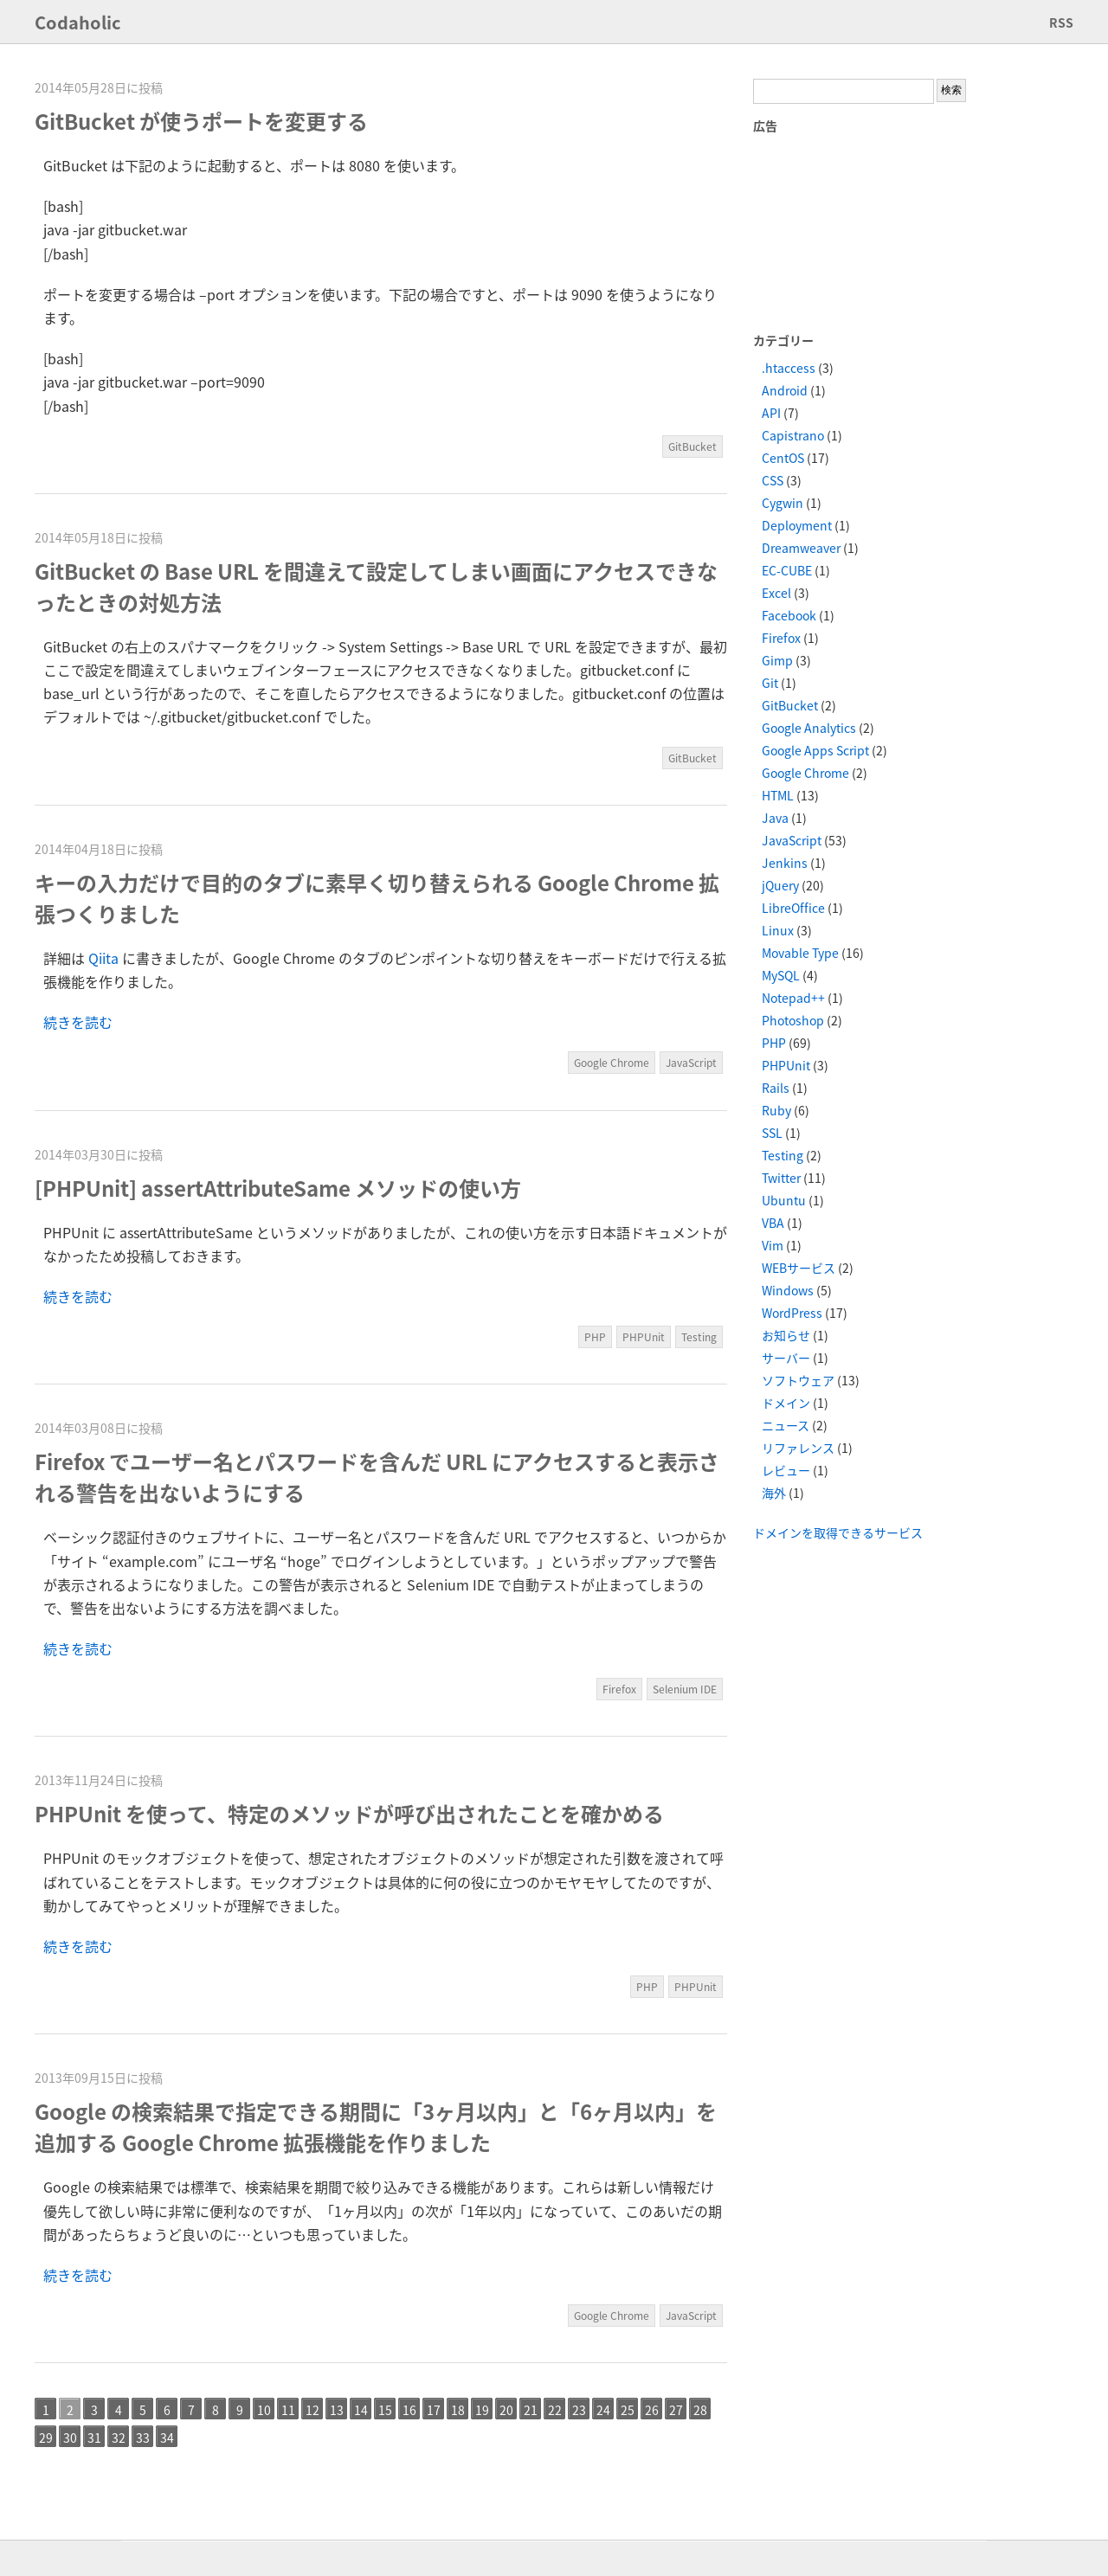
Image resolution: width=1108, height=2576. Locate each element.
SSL (772, 1132)
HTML (778, 795)
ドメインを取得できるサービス (838, 1532)
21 (531, 2410)
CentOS (783, 457)
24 (603, 2410)
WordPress (792, 1312)
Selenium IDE (685, 1689)
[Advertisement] (848, 231)
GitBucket (692, 446)
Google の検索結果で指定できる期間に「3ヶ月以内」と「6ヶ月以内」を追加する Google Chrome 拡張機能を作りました (376, 2127)
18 (458, 2410)
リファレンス (798, 1447)
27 (676, 2410)
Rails (775, 1087)
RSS (1061, 22)
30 (70, 2437)
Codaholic (78, 22)
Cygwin (782, 502)
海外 (774, 1492)
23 (579, 2410)
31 (94, 2437)
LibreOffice (793, 907)
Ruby (776, 1110)
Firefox (619, 1689)
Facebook (789, 615)
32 (119, 2437)
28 (700, 2410)
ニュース (785, 1425)
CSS (772, 480)
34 (167, 2437)
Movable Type (800, 952)
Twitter (781, 1177)
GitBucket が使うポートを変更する (201, 121)
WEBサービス (798, 1267)
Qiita (103, 958)
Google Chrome (611, 1062)
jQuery (780, 885)
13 (337, 2410)
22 (555, 2410)
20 (506, 2410)
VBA (773, 1222)
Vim (772, 1245)
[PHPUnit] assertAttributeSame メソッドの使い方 (278, 1188)
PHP (595, 1337)
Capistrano (793, 435)
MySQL (781, 975)
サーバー (786, 1357)
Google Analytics (809, 727)
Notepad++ (793, 997)
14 (361, 2410)
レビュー (786, 1470)
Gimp (777, 660)
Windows (788, 1290)
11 (288, 2410)
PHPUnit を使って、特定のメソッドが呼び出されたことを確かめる (349, 1813)
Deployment (797, 525)
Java (775, 817)
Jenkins (785, 862)
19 (482, 2410)
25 (628, 2410)
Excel (776, 592)
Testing (699, 1337)
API (771, 412)
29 (46, 2437)
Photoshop (793, 1020)
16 (409, 2410)
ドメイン (786, 1402)
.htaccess (788, 367)
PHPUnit (643, 1337)
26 (652, 2410)
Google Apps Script (815, 750)
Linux (778, 930)
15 (385, 2410)
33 (143, 2437)
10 (264, 2410)
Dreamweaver (801, 547)
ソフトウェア (798, 1380)
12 (312, 2410)
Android (785, 390)
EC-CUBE (787, 570)
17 (434, 2410)
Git (770, 682)
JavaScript (691, 1062)
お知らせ (786, 1335)
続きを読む (78, 1022)
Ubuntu (784, 1200)
